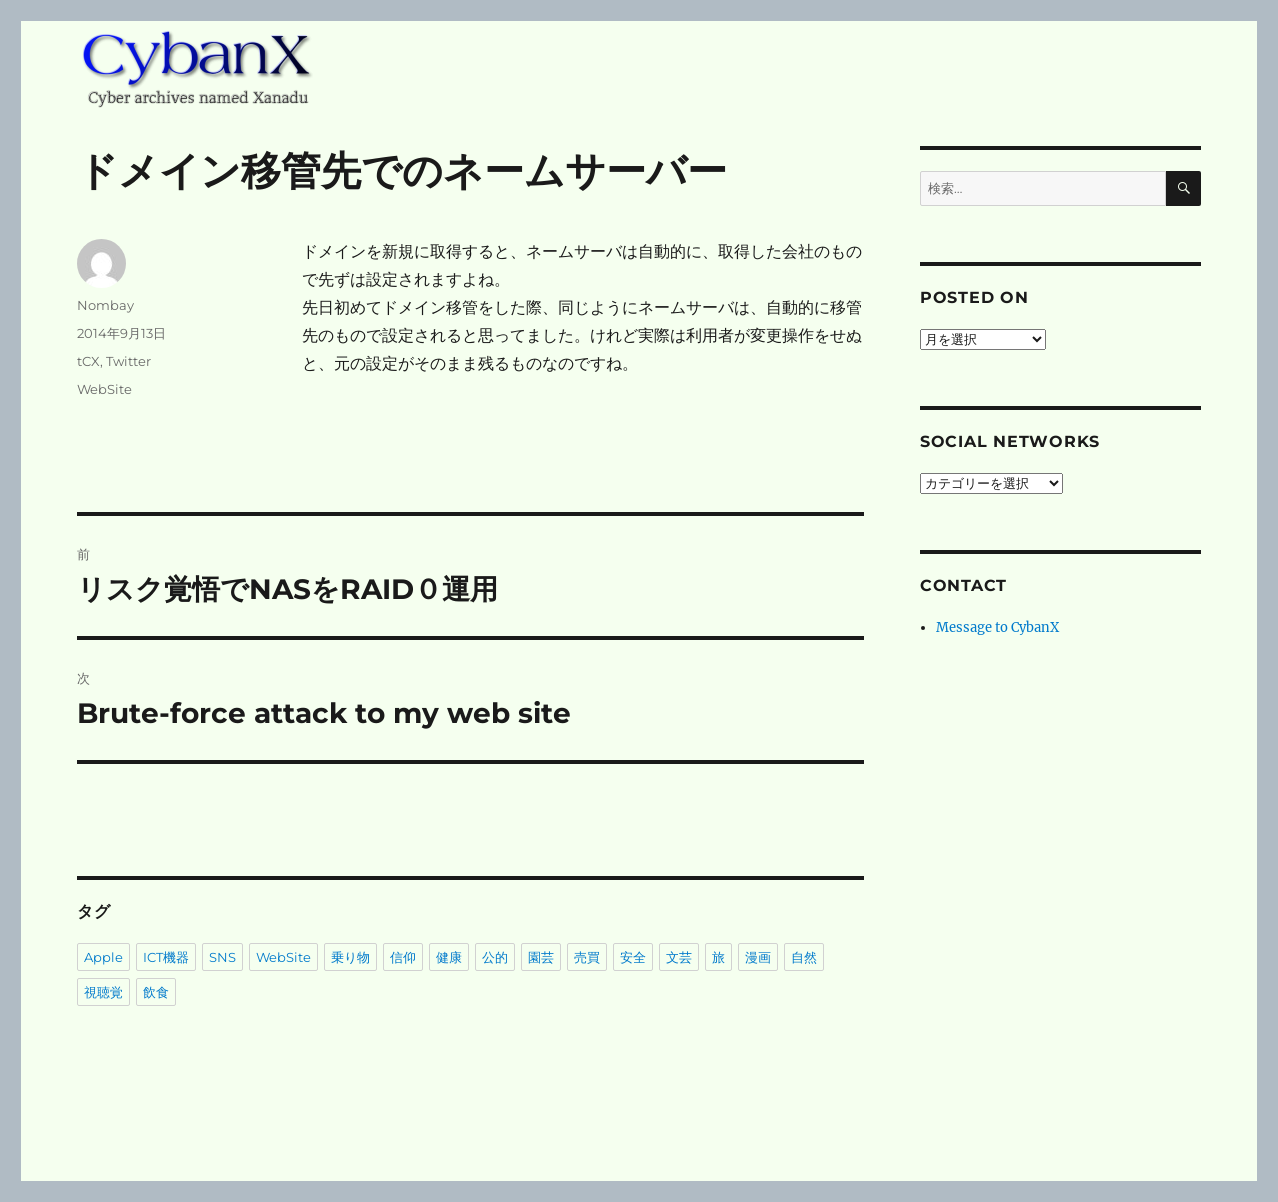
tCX (88, 361)
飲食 (156, 992)
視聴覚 (103, 992)
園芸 (541, 957)
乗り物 (350, 957)
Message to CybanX (997, 627)
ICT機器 (166, 957)
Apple (103, 957)
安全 (633, 957)
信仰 (403, 957)
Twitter (128, 361)
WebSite (104, 389)
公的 (495, 957)
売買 (587, 957)
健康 (449, 957)
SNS (222, 957)
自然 (804, 957)
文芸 (679, 957)
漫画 (758, 957)
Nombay (105, 305)
